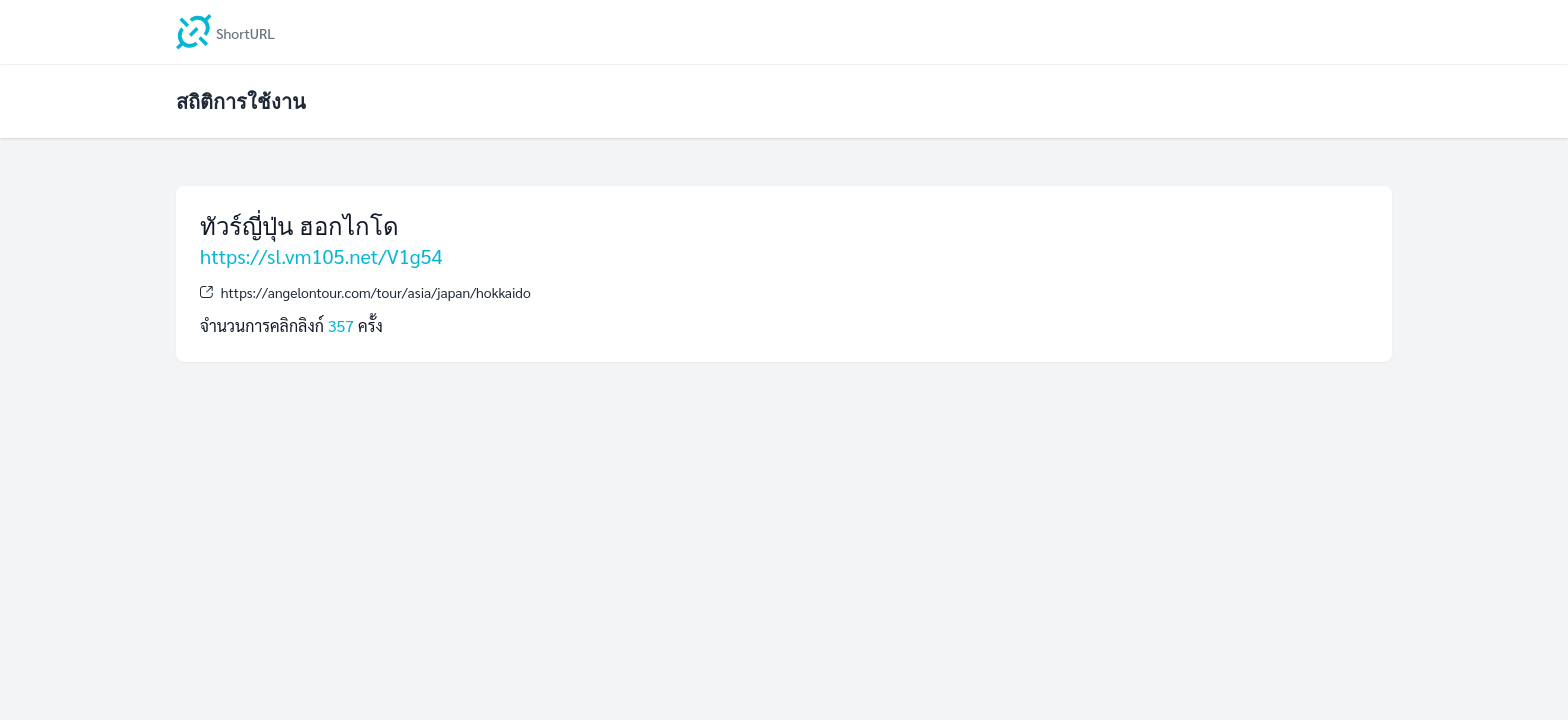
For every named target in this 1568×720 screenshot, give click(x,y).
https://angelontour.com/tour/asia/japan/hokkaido (376, 292)
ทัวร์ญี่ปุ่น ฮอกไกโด (299, 225)
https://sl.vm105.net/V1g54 (321, 256)
